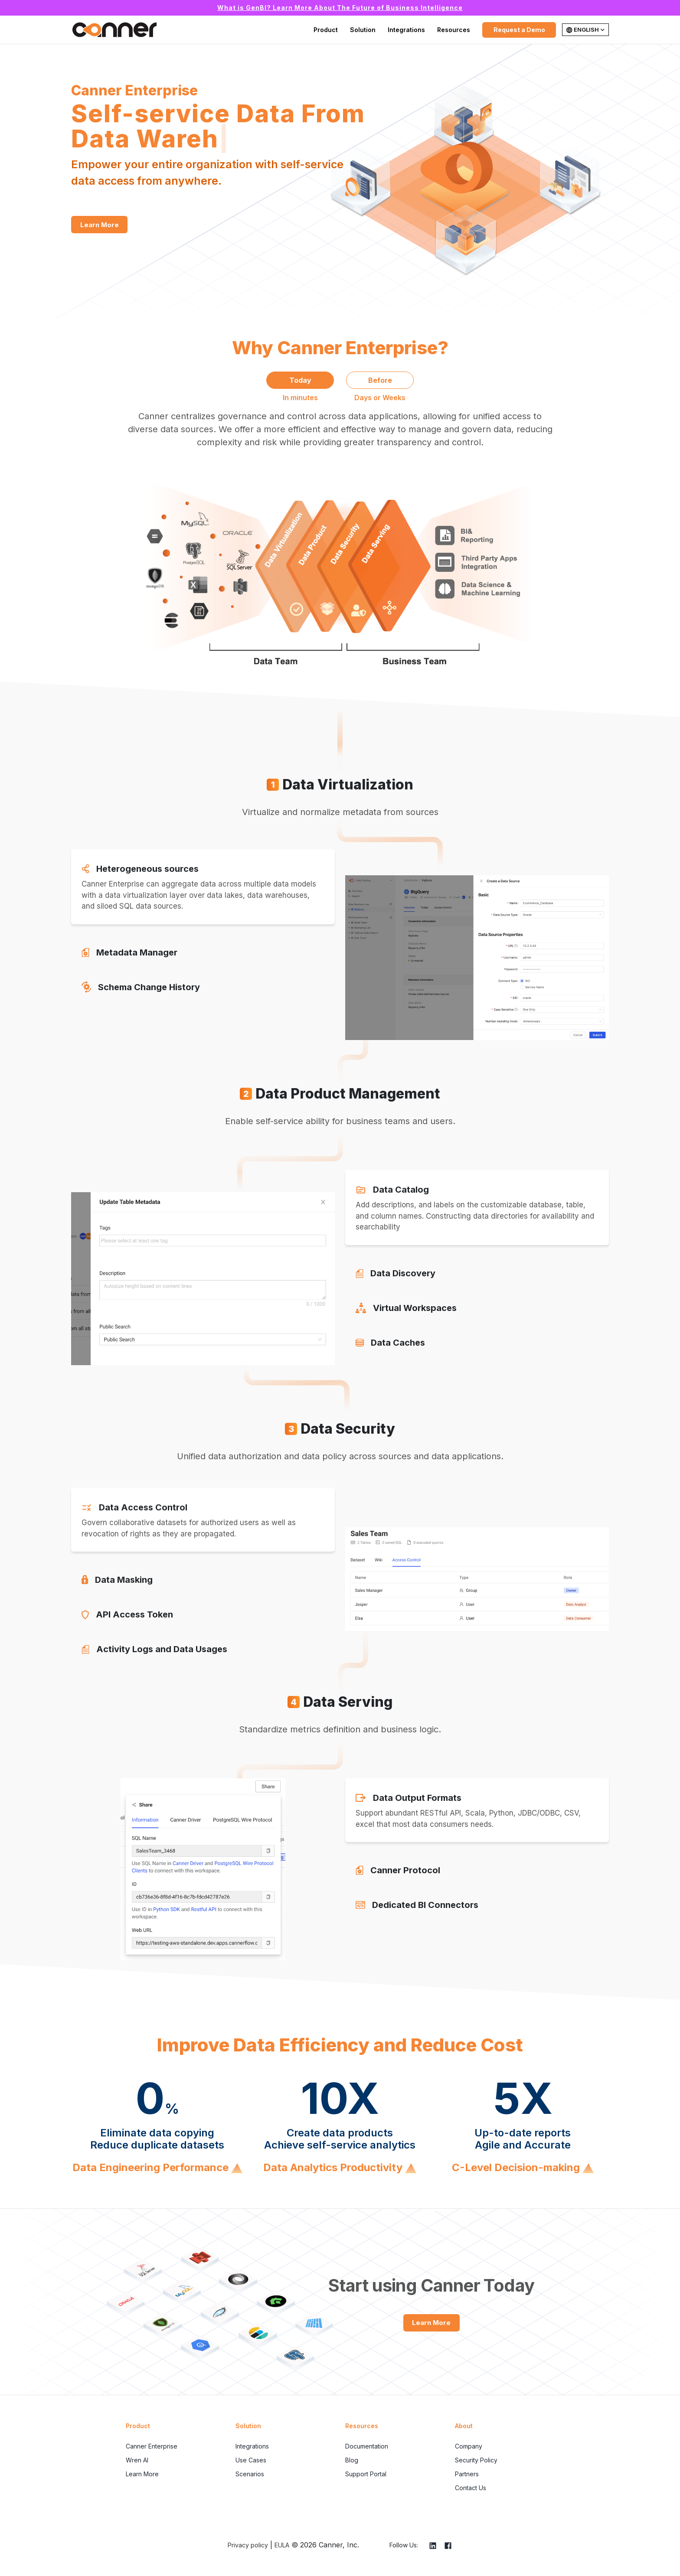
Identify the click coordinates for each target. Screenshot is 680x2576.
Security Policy (476, 2460)
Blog (351, 2460)
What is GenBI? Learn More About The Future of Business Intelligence (340, 7)
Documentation (366, 2446)
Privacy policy (248, 2545)
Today (300, 380)
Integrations (406, 29)
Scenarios (249, 2474)
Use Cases (250, 2460)
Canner (114, 30)
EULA (282, 2545)
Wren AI (137, 2460)
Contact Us (470, 2487)
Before (380, 380)
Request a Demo (519, 29)
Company (468, 2446)
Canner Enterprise (151, 2446)
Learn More (99, 225)
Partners (467, 2474)
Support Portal (365, 2474)
